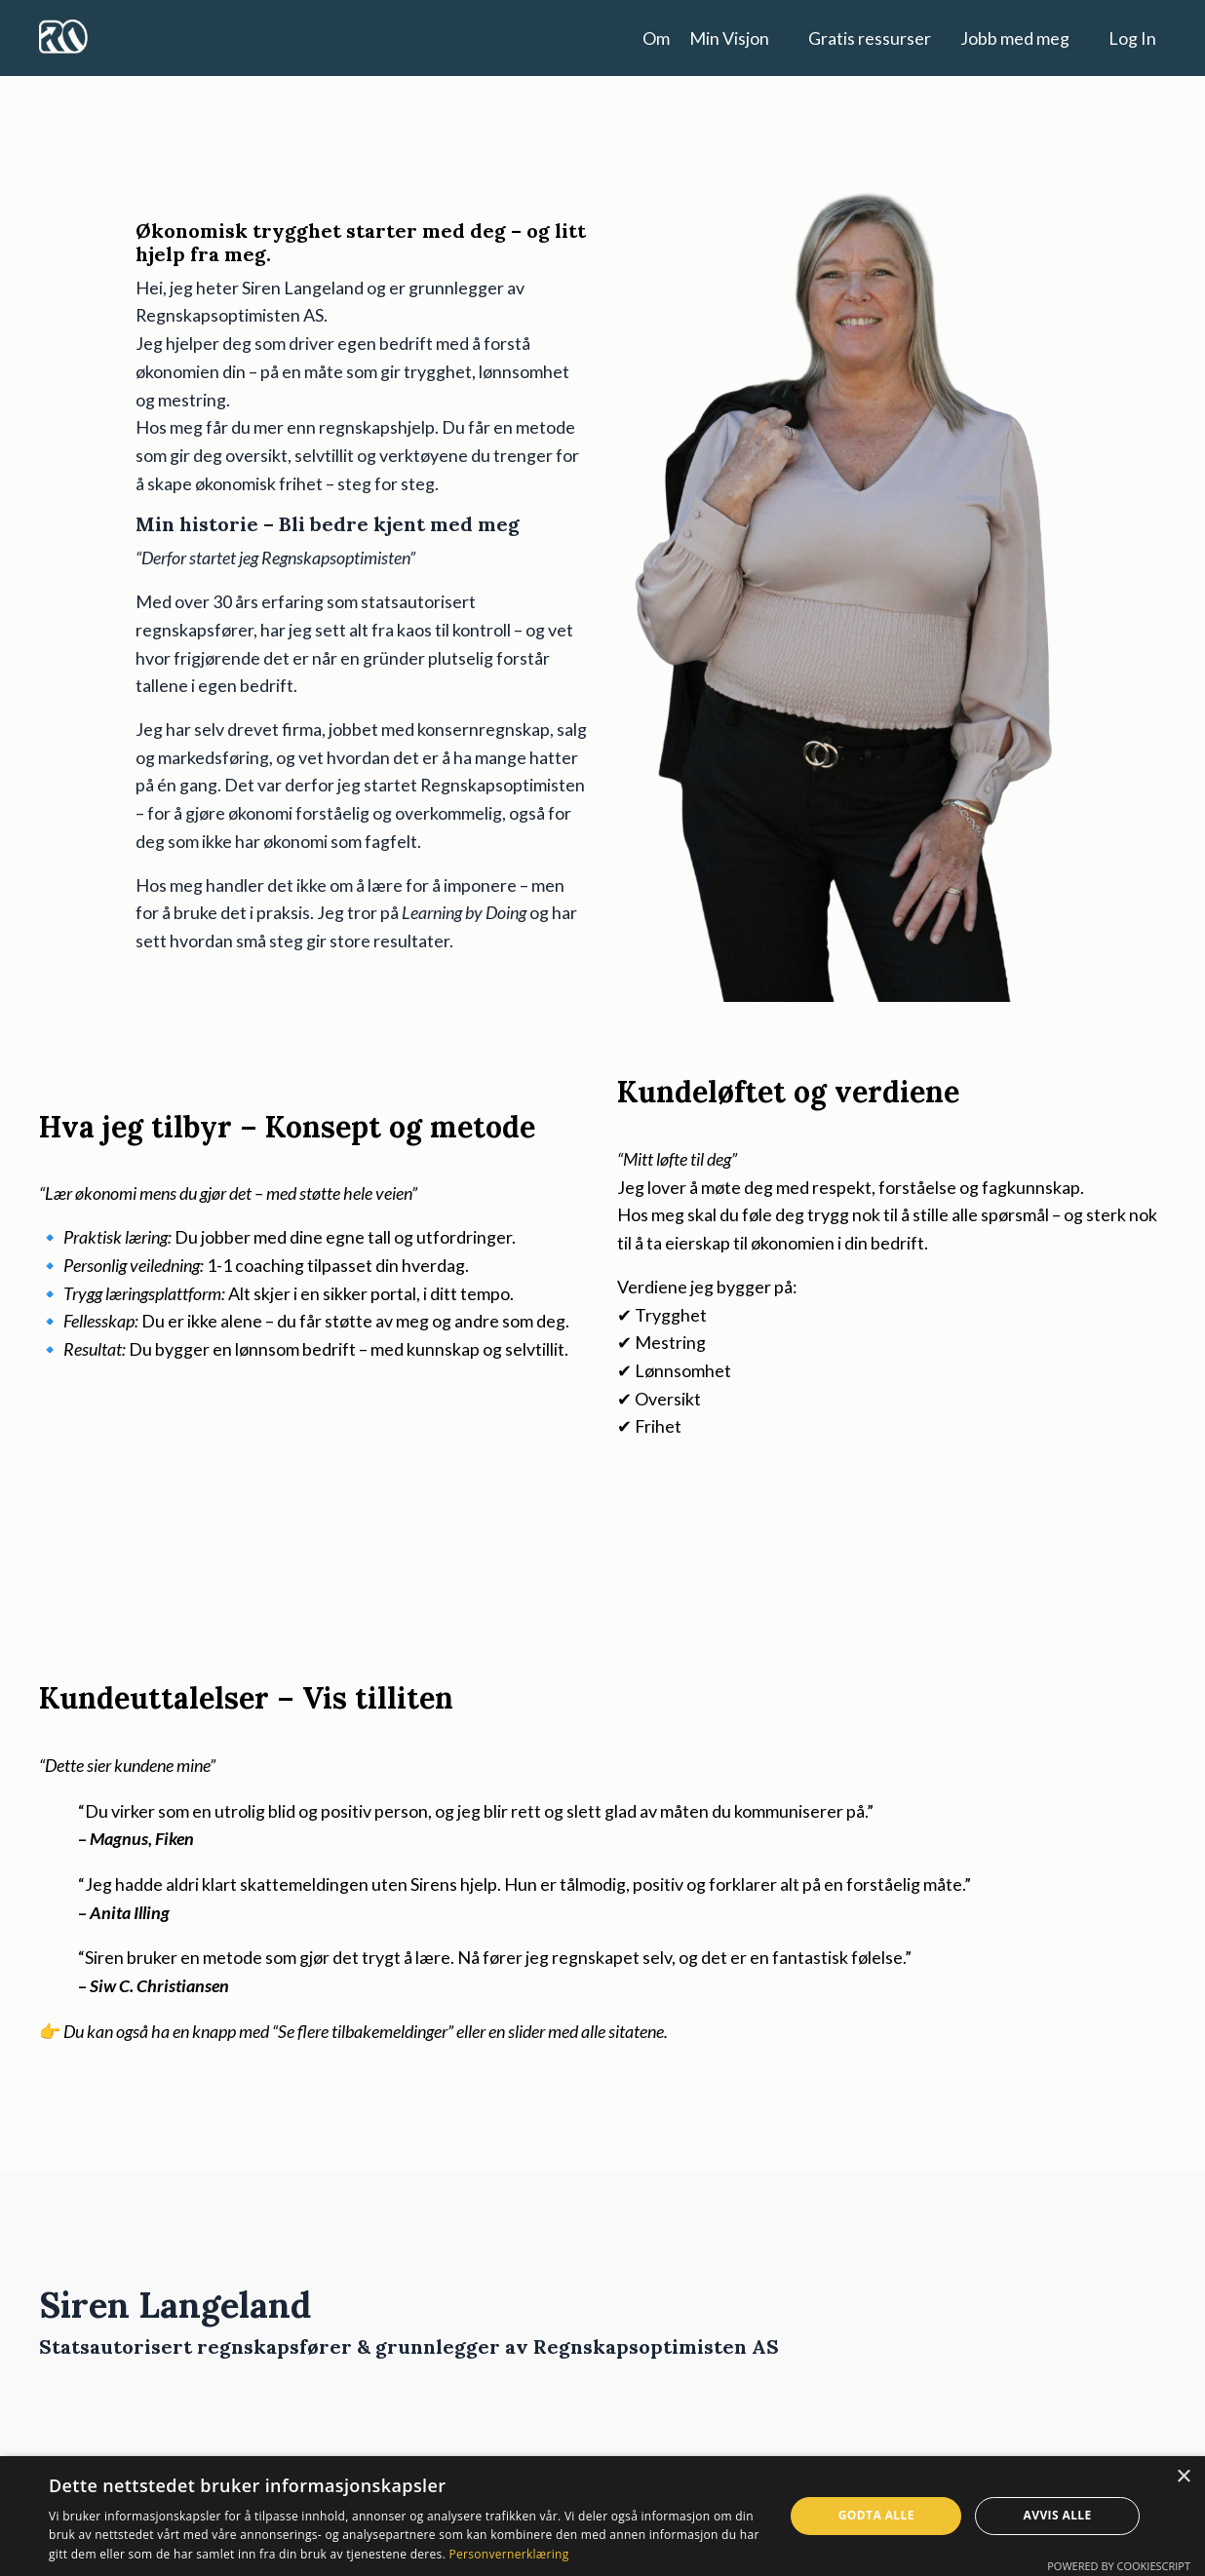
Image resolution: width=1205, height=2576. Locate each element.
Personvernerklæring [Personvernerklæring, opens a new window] (509, 2554)
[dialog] (602, 2516)
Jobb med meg (1014, 37)
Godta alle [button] (876, 2515)
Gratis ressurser (869, 37)
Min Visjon (729, 37)
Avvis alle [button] (1058, 2515)
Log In (1132, 37)
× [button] (1183, 2477)
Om (656, 37)
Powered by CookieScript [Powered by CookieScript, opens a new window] (1118, 2565)
